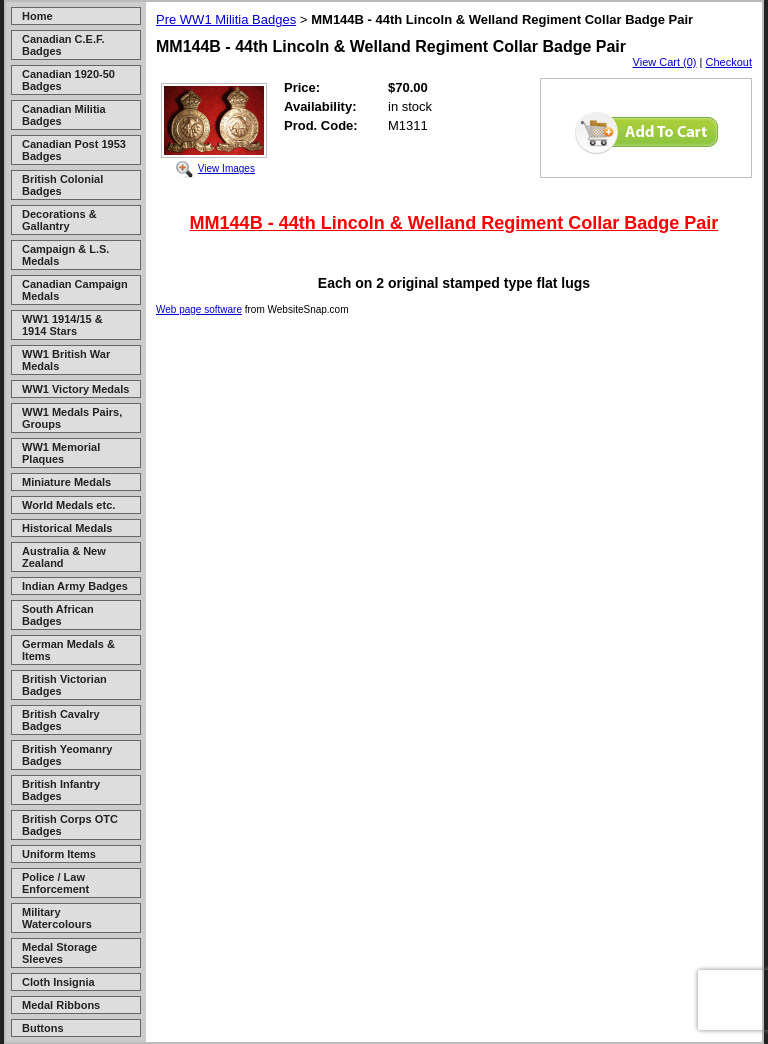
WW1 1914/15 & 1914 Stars (62, 325)
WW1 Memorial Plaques (61, 453)
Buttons (43, 1028)
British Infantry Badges (61, 790)
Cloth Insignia (58, 982)
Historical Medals (67, 528)
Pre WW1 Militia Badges (226, 19)
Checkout (729, 62)
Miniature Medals (66, 482)
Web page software (199, 309)
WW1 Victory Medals (75, 389)
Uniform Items (59, 854)
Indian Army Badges (75, 586)
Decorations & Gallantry (59, 220)
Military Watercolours (57, 918)
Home (37, 16)
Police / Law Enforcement (55, 883)
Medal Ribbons (61, 1005)
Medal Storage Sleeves (59, 953)
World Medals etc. (68, 505)
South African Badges (58, 615)
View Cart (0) (665, 62)
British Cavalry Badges (61, 720)
